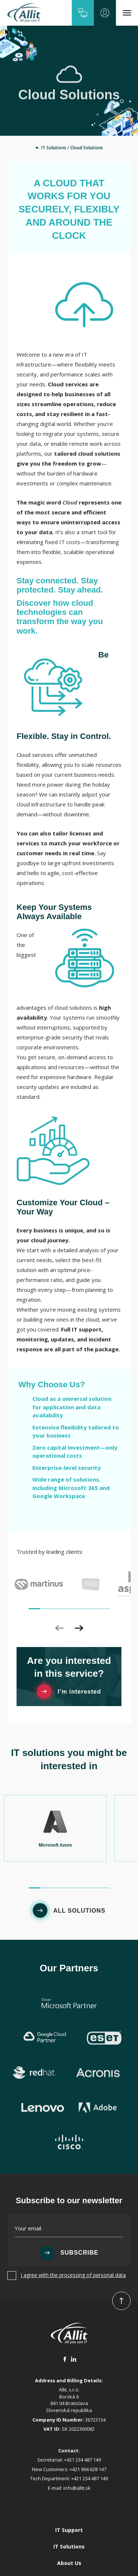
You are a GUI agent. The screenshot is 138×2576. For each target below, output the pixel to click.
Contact (69, 2527)
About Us (69, 2494)
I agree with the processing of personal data (73, 2205)
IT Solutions (69, 2477)
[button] (83, 13)
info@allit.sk (77, 2419)
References (69, 2510)
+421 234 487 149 (82, 2390)
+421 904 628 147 (88, 2400)
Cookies (69, 2560)
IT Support (69, 2460)
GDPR (69, 2543)
